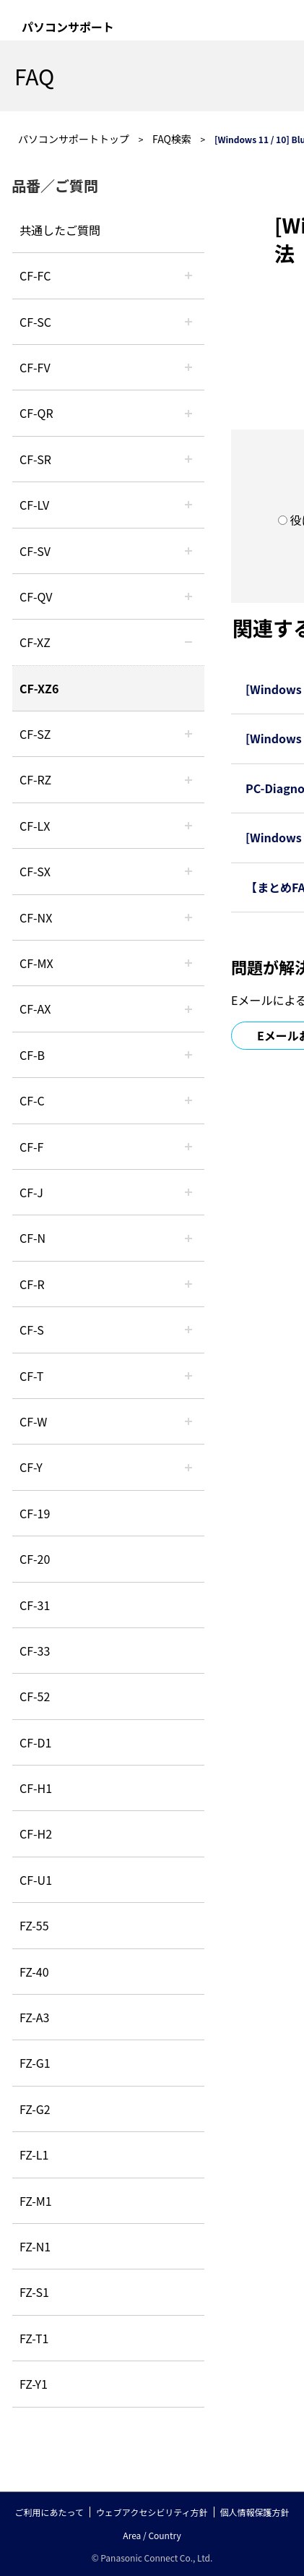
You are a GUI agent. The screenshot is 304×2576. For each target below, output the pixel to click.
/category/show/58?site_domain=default (188, 596)
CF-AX (35, 1009)
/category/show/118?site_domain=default (188, 322)
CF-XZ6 (38, 688)
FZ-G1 (35, 2063)
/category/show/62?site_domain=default (188, 1284)
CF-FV (35, 367)
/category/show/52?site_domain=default (188, 917)
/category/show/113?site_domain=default (188, 1467)
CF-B (32, 1055)
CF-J (31, 1192)
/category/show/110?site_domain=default (188, 413)
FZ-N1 (35, 2246)
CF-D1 (35, 1742)
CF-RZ (35, 779)
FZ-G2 (35, 2109)
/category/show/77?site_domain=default (188, 551)
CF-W (33, 1421)
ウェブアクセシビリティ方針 (152, 2512)
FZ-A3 (34, 2017)
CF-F (31, 1147)
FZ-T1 (33, 2338)
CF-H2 (35, 1833)
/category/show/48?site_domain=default (188, 1238)
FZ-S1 (34, 2292)
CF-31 (34, 1605)
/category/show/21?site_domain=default (188, 367)
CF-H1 (35, 1788)
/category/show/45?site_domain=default (188, 1100)
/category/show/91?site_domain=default (188, 1376)
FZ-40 (34, 1972)
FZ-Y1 (33, 2384)
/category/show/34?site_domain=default (188, 826)
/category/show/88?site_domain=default (188, 734)
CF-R (32, 1284)
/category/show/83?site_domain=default (188, 871)
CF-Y (31, 1467)
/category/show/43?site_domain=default (188, 1009)
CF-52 (34, 1696)
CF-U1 (35, 1880)
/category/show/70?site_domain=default (188, 1330)
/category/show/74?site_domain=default (188, 459)
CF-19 (34, 1513)
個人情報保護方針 (255, 2512)
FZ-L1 (33, 2154)
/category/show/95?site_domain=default (188, 1421)
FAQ (34, 76)
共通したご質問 (59, 230)
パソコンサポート (68, 27)
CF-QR (36, 413)
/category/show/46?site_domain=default (188, 1147)
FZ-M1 (35, 2201)
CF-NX (35, 917)
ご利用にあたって (48, 2512)
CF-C (32, 1100)
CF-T (31, 1376)
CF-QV (35, 596)
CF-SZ (35, 734)
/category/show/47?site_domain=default (188, 1192)
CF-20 (34, 1559)
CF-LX (34, 826)
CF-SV (35, 551)
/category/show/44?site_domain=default (188, 1055)
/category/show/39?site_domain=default (188, 963)
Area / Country (152, 2535)
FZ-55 (34, 1925)
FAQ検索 (171, 139)
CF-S (31, 1330)
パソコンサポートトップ (73, 139)
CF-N (32, 1238)
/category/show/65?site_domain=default (188, 779)
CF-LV (34, 505)
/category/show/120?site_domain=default (188, 275)
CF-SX (35, 871)
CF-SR (35, 459)
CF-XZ (35, 642)
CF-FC (35, 275)
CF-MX (36, 963)
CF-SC (35, 322)
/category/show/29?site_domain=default (188, 505)
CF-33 (34, 1651)
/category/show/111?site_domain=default (188, 642)
